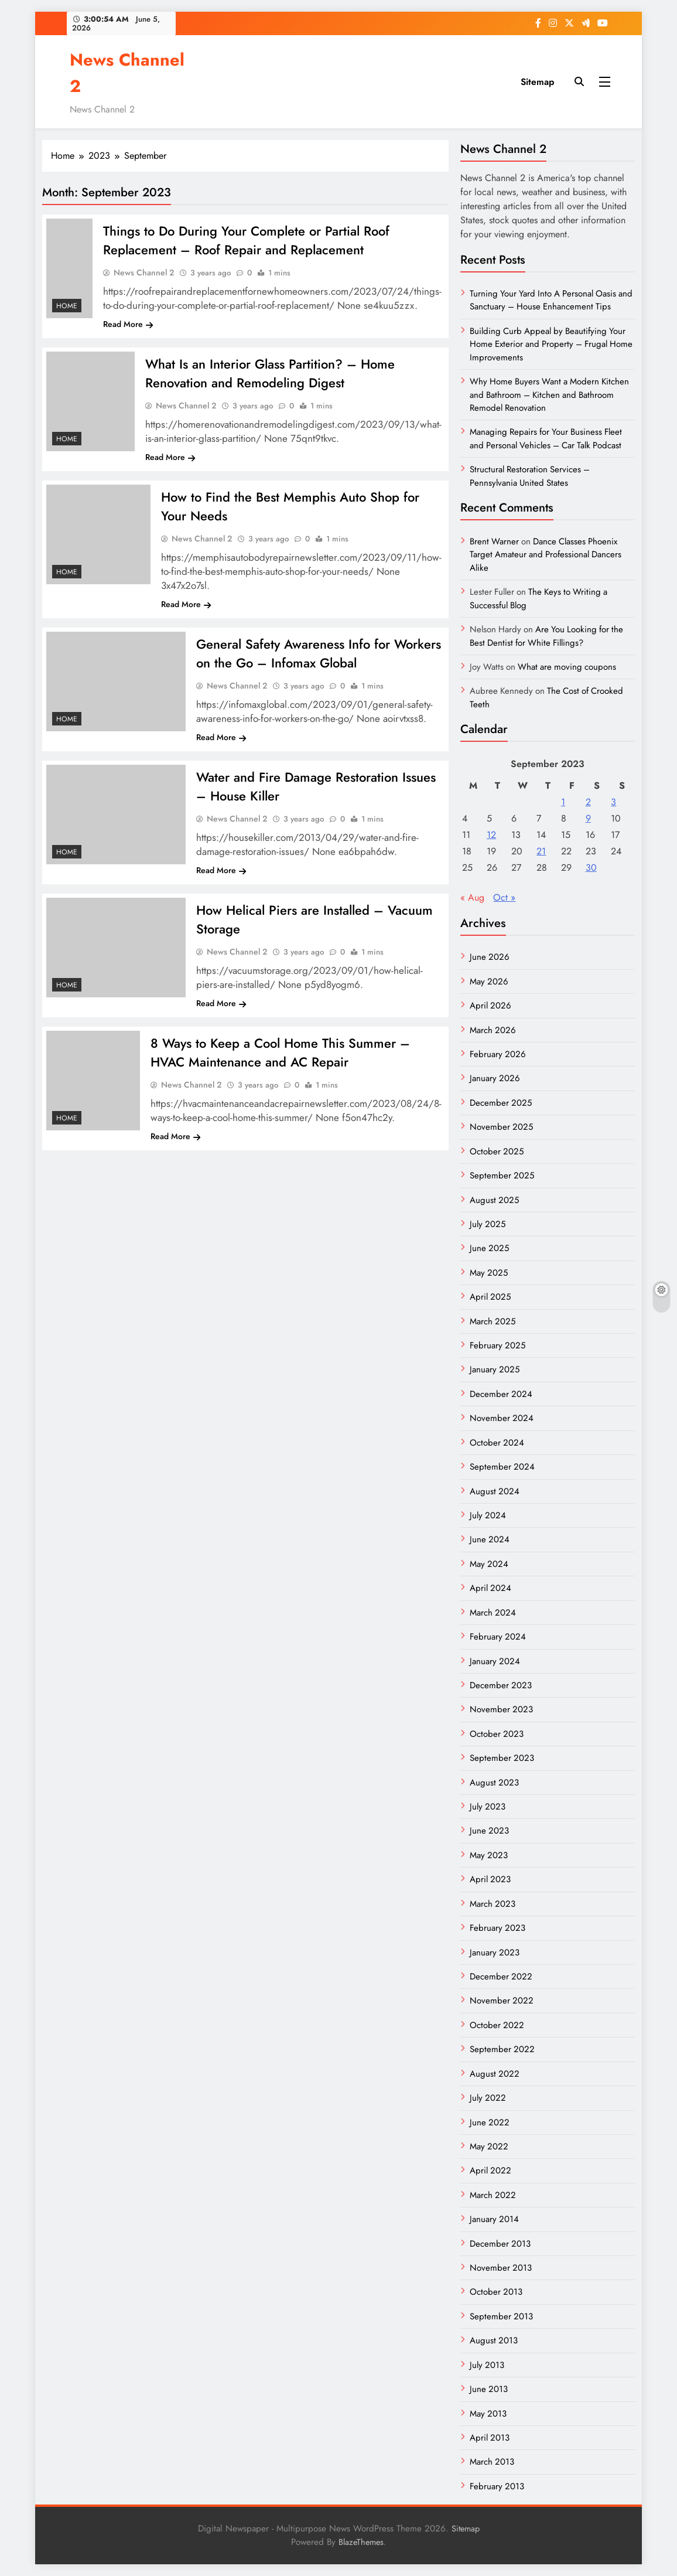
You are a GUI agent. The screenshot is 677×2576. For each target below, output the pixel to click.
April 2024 (490, 1588)
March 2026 (493, 1030)
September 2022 (502, 2049)
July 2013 (487, 2365)
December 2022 (501, 1976)
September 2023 (502, 1758)
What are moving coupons (567, 666)
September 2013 (501, 2316)
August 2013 (494, 2340)
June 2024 (490, 1539)
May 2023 (489, 1855)
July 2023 (487, 1806)
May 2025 (489, 1272)
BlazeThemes (361, 2542)
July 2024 (488, 1515)
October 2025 (497, 1151)
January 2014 (494, 2219)
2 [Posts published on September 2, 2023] (588, 802)
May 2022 (489, 2146)
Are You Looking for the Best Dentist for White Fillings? (546, 636)
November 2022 (502, 2000)
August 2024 (494, 1491)
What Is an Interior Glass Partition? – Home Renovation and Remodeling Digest (270, 373)
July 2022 (488, 2097)
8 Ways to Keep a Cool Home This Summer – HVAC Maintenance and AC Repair (280, 1052)
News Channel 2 (144, 272)
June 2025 (489, 1248)
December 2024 (501, 1394)
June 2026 (490, 956)
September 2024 (502, 1466)
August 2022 (494, 2073)
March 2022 (493, 2195)
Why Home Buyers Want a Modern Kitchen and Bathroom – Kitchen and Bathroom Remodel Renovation (549, 394)
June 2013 (489, 2389)
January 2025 (494, 1369)
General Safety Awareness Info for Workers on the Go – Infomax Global (318, 653)
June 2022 (490, 2122)
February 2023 (497, 1927)
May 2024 (489, 1564)
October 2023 (497, 1733)
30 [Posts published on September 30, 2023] (591, 867)
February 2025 (497, 1345)
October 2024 (497, 1442)
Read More (128, 324)
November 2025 (501, 1126)
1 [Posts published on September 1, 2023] (563, 802)
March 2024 (493, 1612)
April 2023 (490, 1879)
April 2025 (490, 1296)
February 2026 (498, 1054)
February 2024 (498, 1636)
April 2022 (490, 2170)
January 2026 (495, 1078)
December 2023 (501, 1685)
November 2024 (502, 1418)
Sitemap (537, 81)
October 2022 (497, 2025)
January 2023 (494, 1952)
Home (66, 306)
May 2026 (489, 981)
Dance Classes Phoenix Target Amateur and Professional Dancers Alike (545, 554)
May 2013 (488, 2413)
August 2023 (494, 1782)
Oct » (504, 897)
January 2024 (495, 1661)
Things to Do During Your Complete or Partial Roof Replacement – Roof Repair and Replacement (246, 240)
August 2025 (494, 1200)
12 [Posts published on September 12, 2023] (491, 834)
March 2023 (492, 1903)
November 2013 (501, 2267)
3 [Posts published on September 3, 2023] (613, 802)
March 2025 (492, 1321)
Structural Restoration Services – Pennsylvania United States (530, 476)
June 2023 (489, 1830)
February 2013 (497, 2486)
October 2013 (496, 2291)
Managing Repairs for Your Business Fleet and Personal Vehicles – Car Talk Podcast (546, 438)
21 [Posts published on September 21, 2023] (541, 851)
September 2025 (502, 1175)
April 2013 (490, 2437)
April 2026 (490, 1005)
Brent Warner (494, 541)
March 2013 (492, 2461)
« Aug (472, 897)
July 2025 (487, 1224)
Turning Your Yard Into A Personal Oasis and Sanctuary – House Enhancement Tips (551, 300)
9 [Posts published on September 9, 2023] (588, 818)
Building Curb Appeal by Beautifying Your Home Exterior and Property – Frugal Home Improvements (551, 344)
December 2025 (501, 1102)
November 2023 (501, 1709)
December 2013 (500, 2243)
